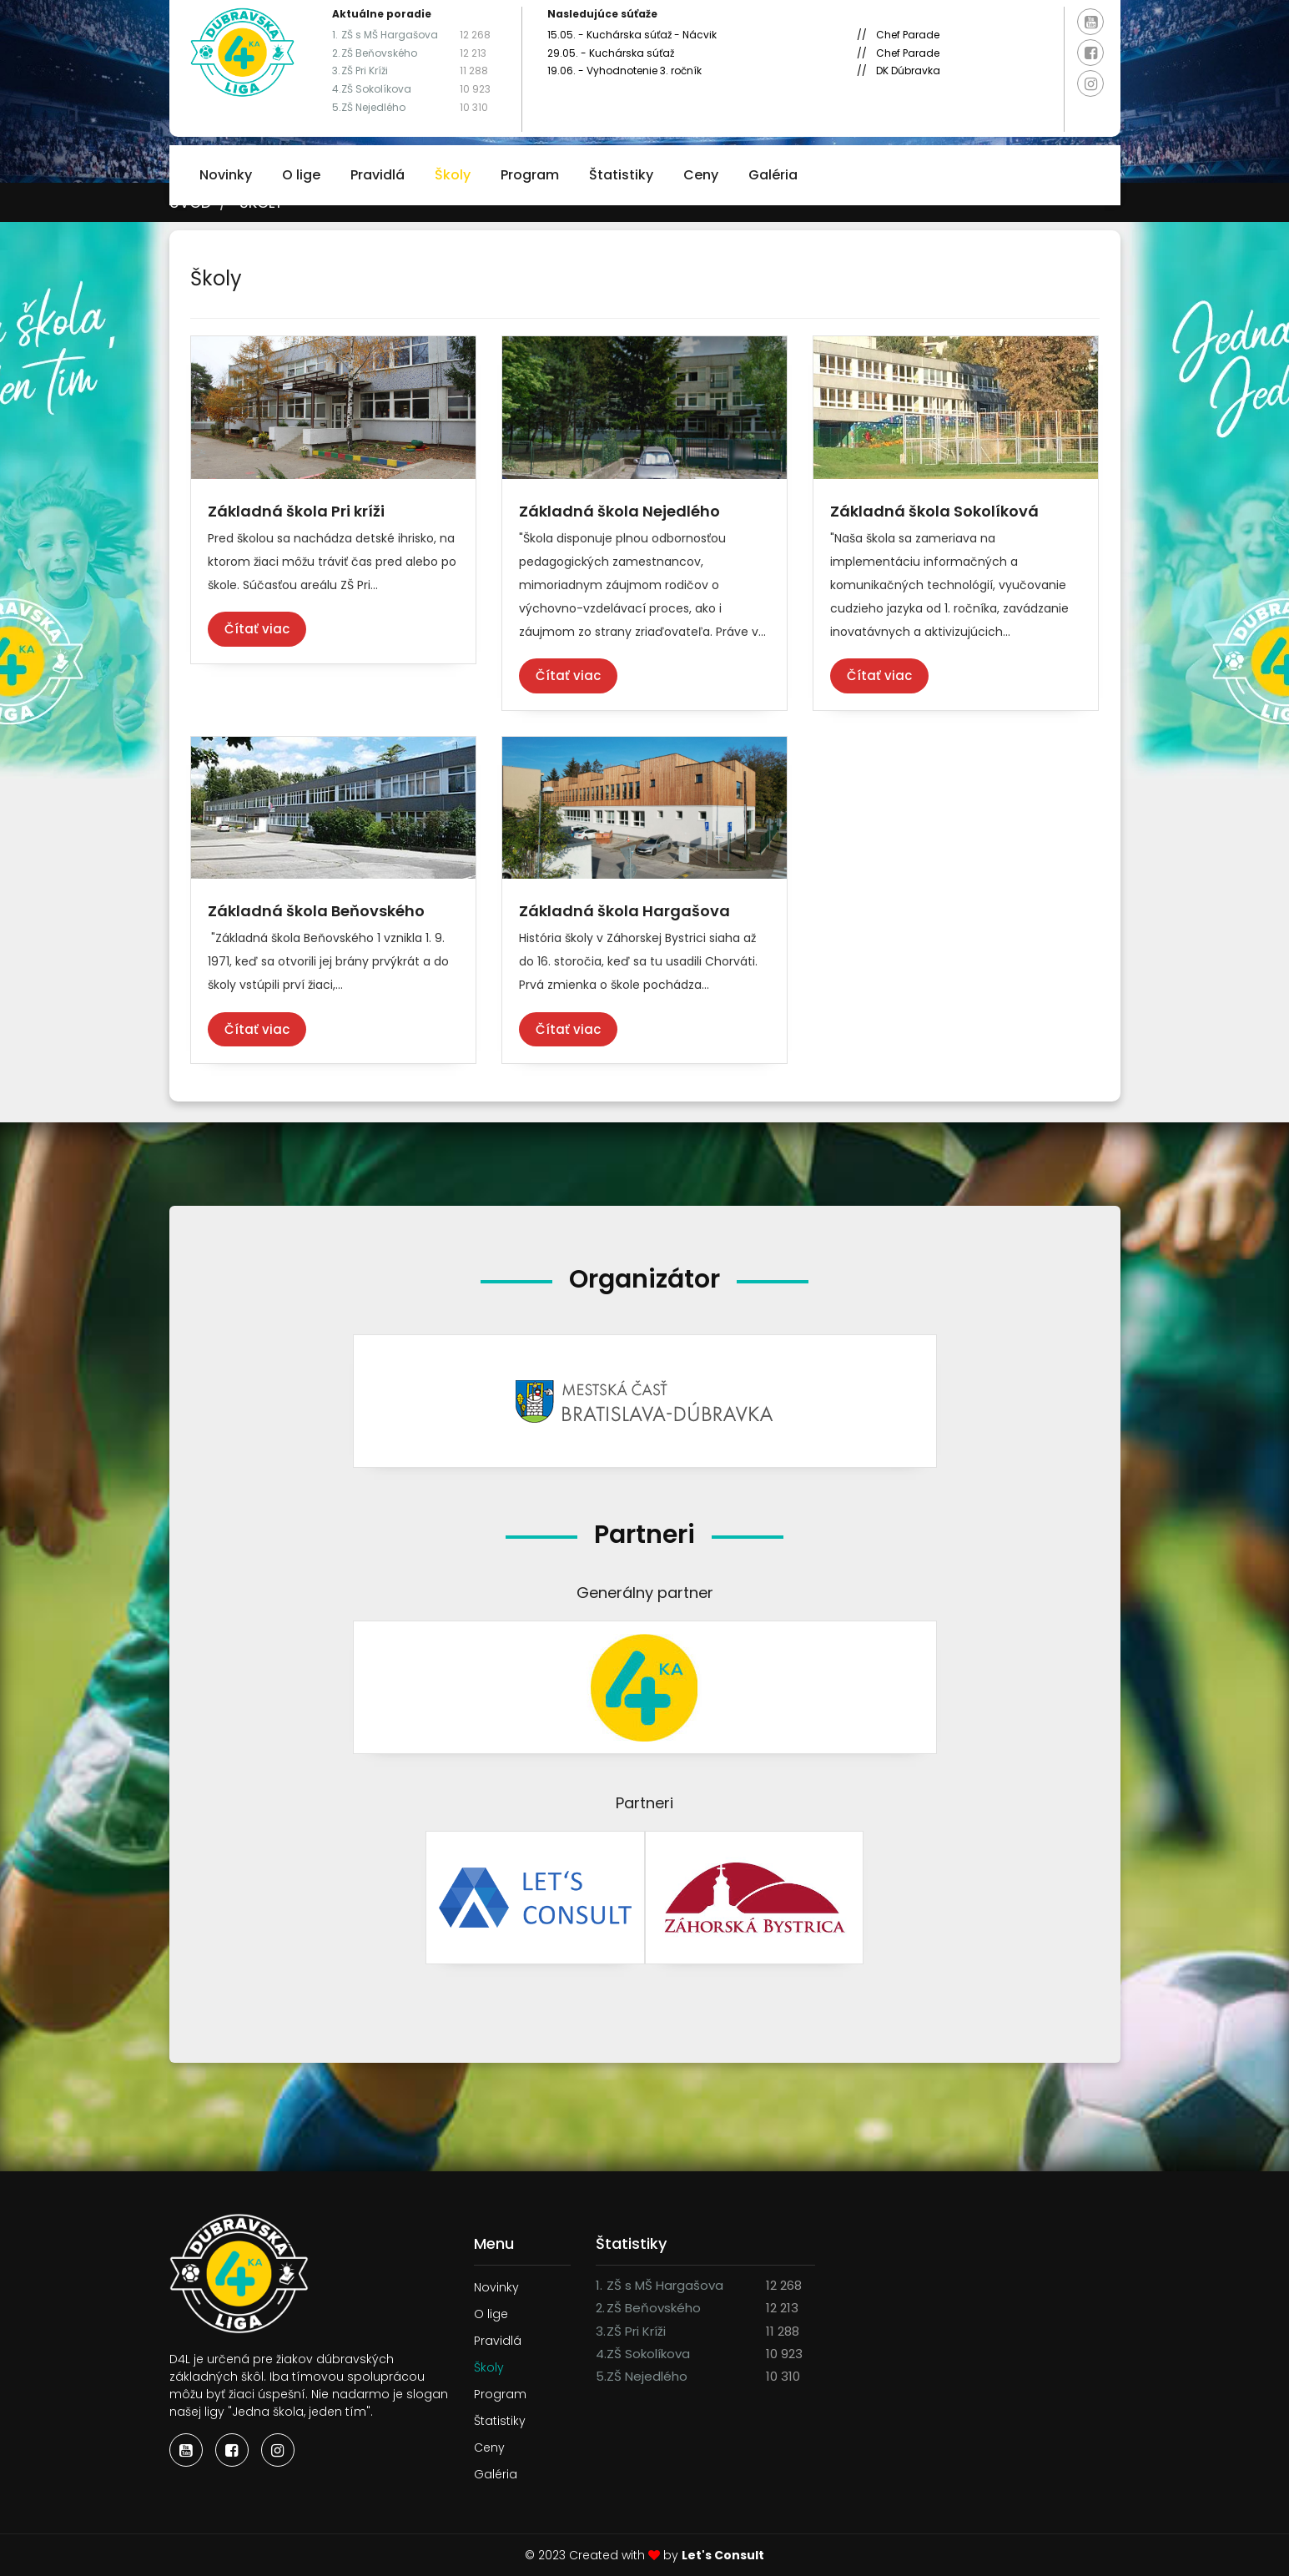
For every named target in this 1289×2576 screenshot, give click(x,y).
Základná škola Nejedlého (619, 511)
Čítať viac (257, 629)
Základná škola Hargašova (624, 910)
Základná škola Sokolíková (934, 511)
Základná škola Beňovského (316, 910)
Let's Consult (723, 2555)
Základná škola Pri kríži (296, 511)
